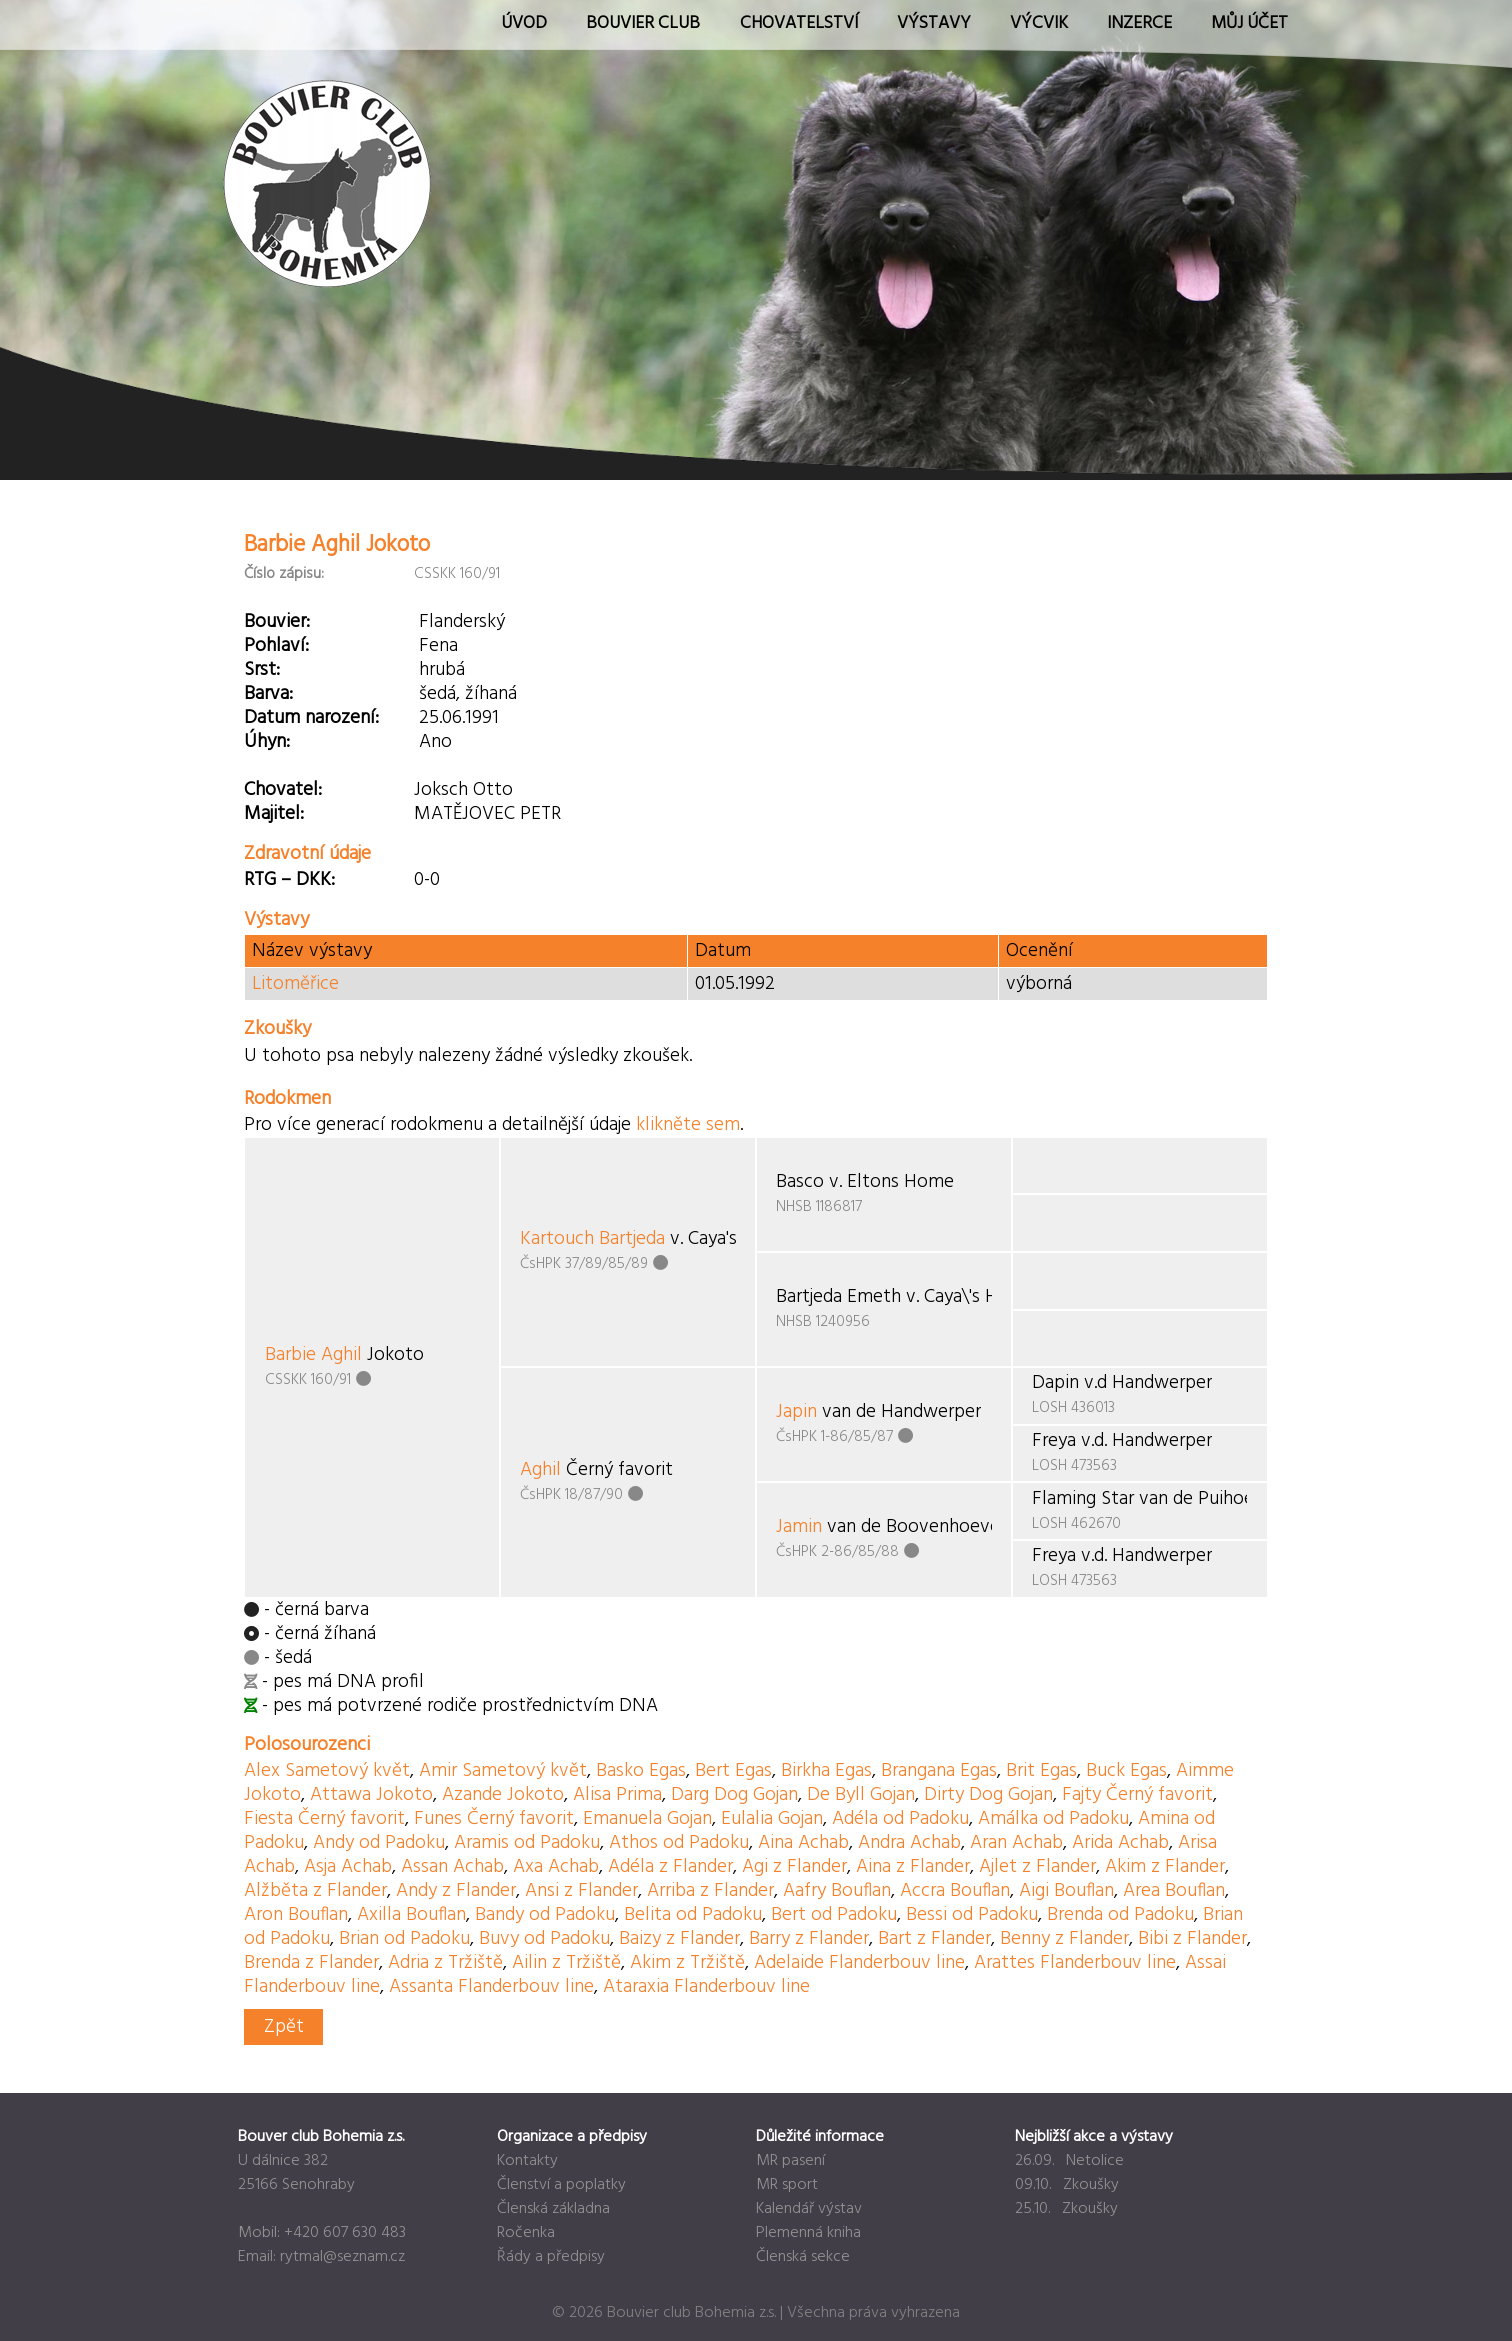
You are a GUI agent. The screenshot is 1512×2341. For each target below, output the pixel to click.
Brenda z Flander (311, 1963)
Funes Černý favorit (494, 1819)
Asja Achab (348, 1867)
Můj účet (1249, 23)
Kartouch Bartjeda (592, 1239)
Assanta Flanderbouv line (491, 1987)
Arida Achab (1120, 1843)
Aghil (540, 1470)
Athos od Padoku (679, 1843)
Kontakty (527, 2161)
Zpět (284, 2027)
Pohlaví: (276, 646)
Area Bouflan (1174, 1891)
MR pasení (790, 2161)
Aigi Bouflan (1066, 1891)
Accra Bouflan (955, 1891)
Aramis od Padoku (527, 1843)
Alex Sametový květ (327, 1771)
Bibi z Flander (1192, 1939)
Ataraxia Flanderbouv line (706, 1987)
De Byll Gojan (861, 1795)
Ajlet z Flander (1037, 1867)
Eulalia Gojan (772, 1819)
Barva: (268, 694)
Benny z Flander (1064, 1939)
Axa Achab (556, 1867)
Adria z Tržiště (445, 1963)
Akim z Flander (1165, 1867)
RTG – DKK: (289, 880)
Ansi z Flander (581, 1891)
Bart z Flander (934, 1939)
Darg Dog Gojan (734, 1795)
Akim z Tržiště (687, 1963)
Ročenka (526, 2233)
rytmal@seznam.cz (342, 2257)
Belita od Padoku (693, 1915)
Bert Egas (733, 1771)
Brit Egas (1041, 1771)
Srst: (262, 670)
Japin (796, 1412)
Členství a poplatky (561, 2185)
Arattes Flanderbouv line (1075, 1963)
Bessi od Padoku (972, 1915)
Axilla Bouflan (411, 1915)
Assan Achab (452, 1867)
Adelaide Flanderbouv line (859, 1963)
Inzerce (1139, 23)
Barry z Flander (809, 1939)
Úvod (524, 23)
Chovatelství (799, 23)
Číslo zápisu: (284, 574)
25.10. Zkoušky (1066, 2209)
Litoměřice (295, 984)
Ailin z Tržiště (566, 1963)
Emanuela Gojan (647, 1819)
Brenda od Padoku (1120, 1915)
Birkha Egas (826, 1771)
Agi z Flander (794, 1867)
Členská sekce (803, 2257)
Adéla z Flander (670, 1867)
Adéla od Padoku (900, 1819)
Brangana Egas (939, 1771)
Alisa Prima (617, 1795)
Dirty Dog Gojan (988, 1795)
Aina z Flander (913, 1867)
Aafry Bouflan (837, 1891)
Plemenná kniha (808, 2233)
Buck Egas (1126, 1771)
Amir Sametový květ (503, 1771)
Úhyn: (267, 742)
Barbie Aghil (313, 1355)
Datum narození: (311, 718)
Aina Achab (803, 1843)
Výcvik (1039, 23)
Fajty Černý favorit (1137, 1795)
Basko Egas (641, 1771)
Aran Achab (1016, 1843)
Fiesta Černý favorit (324, 1819)
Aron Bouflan (296, 1915)
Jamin (799, 1527)
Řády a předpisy (551, 2257)
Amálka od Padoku (1053, 1819)
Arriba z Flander (710, 1891)
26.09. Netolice (1069, 2161)
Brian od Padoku (404, 1939)
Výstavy (934, 23)
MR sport (787, 2185)
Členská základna (553, 2209)
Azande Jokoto (503, 1795)
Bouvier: (277, 622)
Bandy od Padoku (545, 1915)
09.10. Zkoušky (1067, 2185)
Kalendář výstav (809, 2209)
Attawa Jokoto (371, 1795)
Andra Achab (909, 1843)
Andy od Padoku (379, 1843)
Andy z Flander (456, 1891)
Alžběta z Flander (315, 1891)
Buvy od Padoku (544, 1939)
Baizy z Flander (679, 1939)
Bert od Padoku (834, 1915)
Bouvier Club (643, 23)
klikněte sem (688, 1125)
